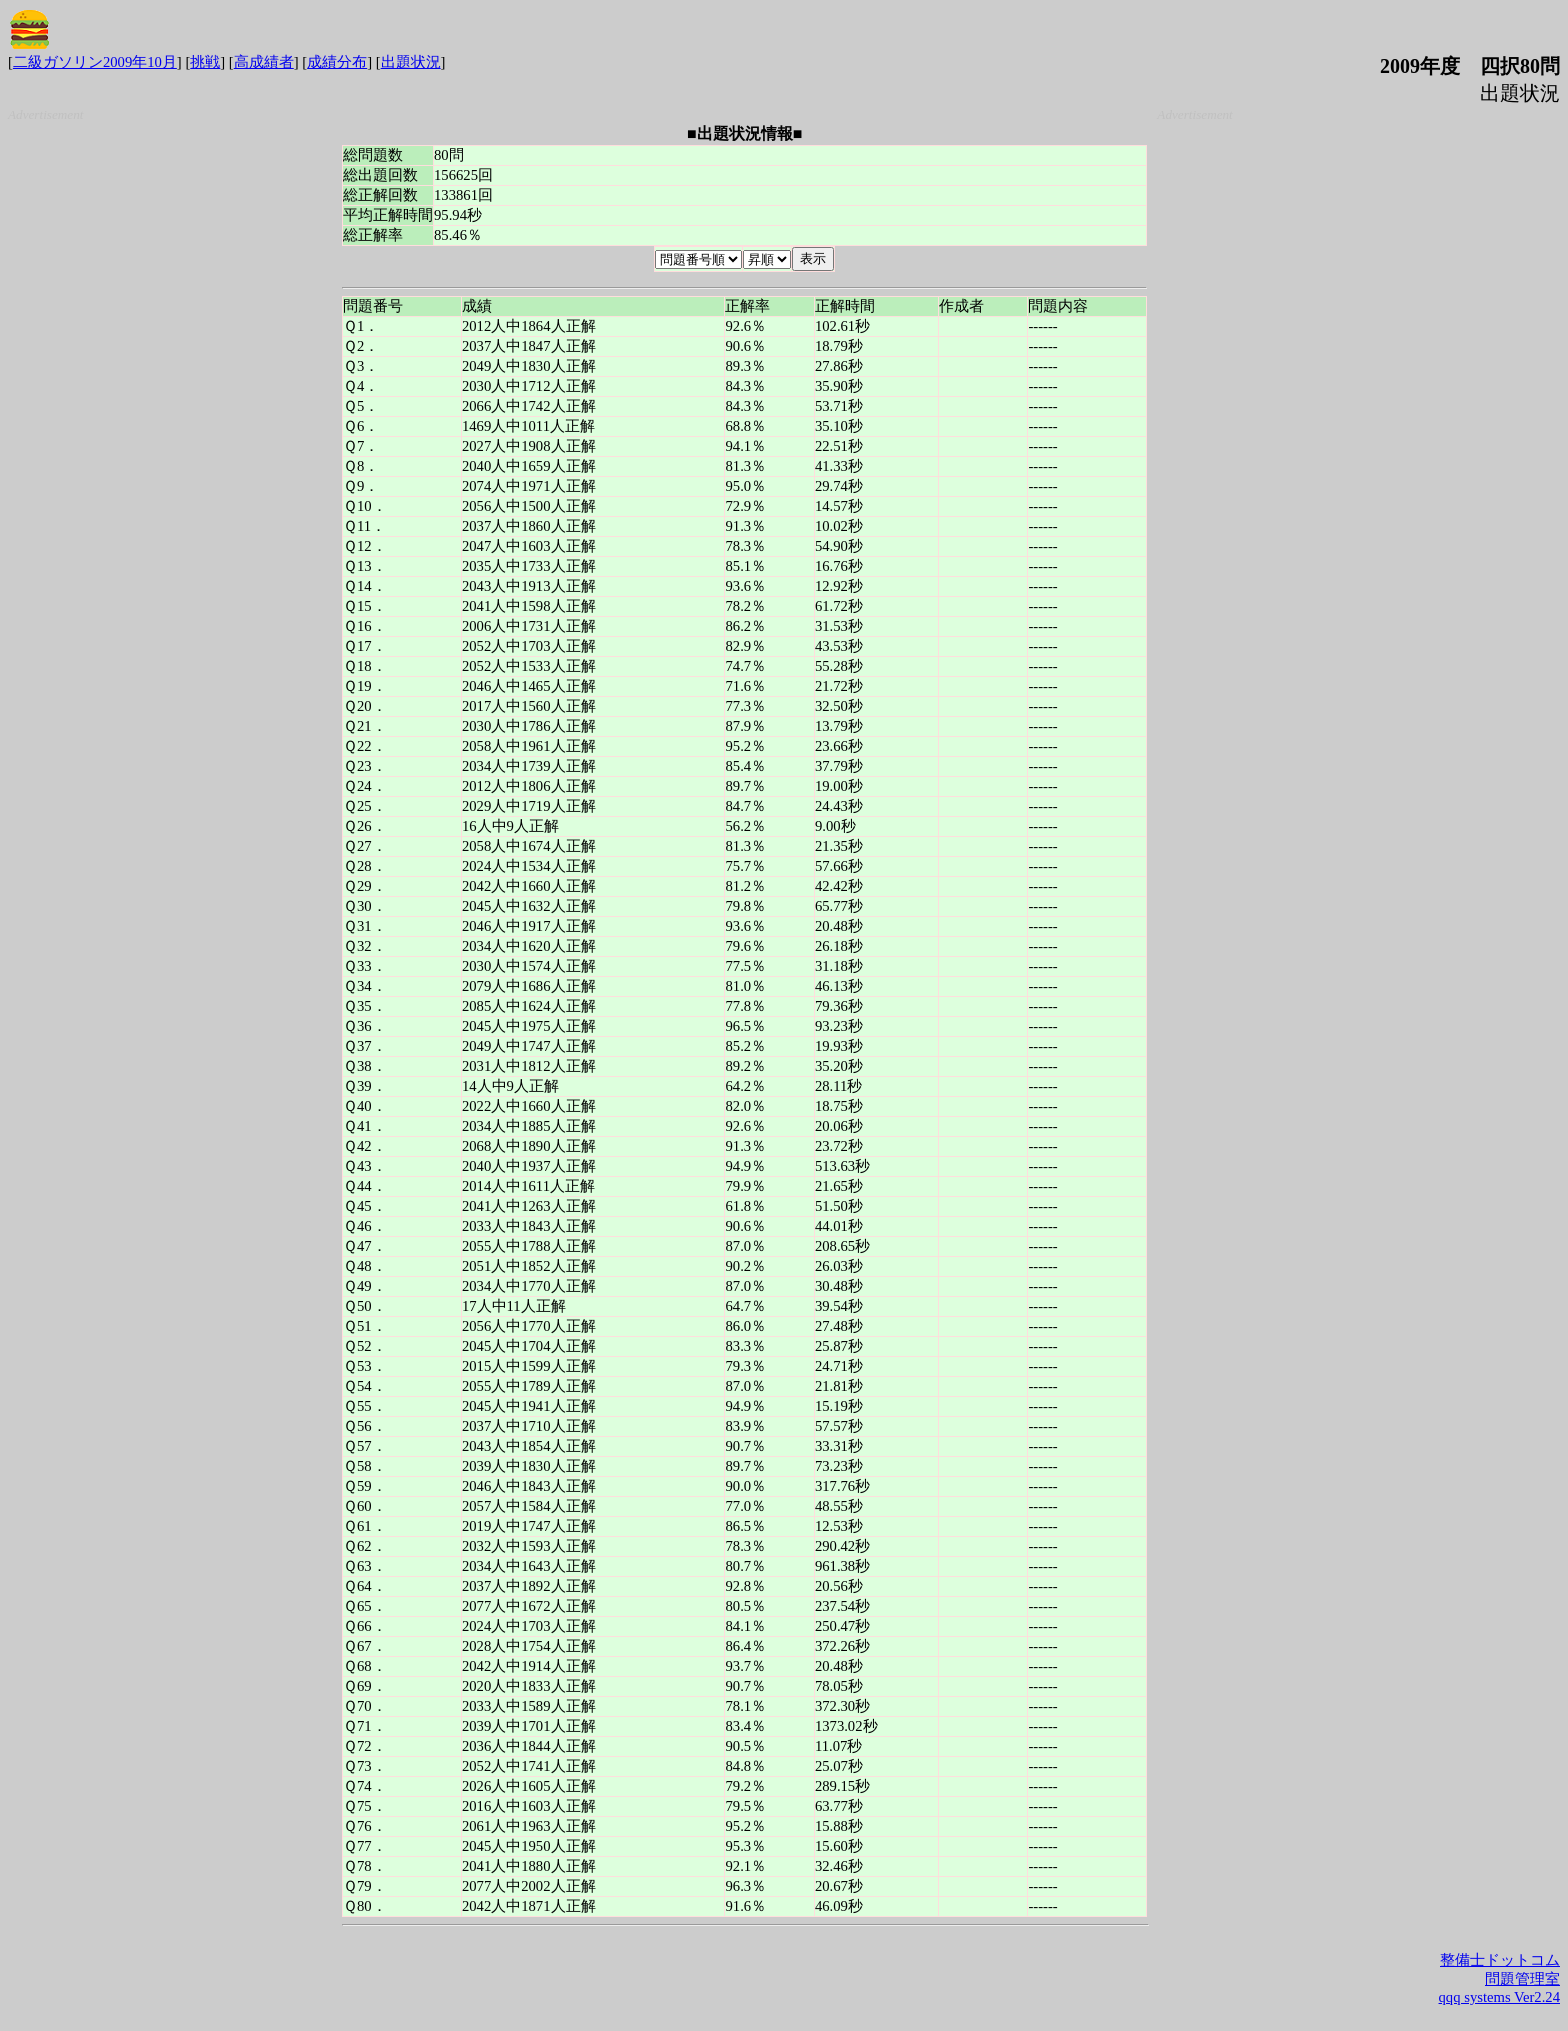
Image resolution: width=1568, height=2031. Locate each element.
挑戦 (205, 62)
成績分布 (337, 62)
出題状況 (411, 62)
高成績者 (264, 62)
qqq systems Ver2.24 (1499, 1997)
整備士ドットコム (1500, 1960)
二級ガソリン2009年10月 (95, 62)
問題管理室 (1522, 1979)
